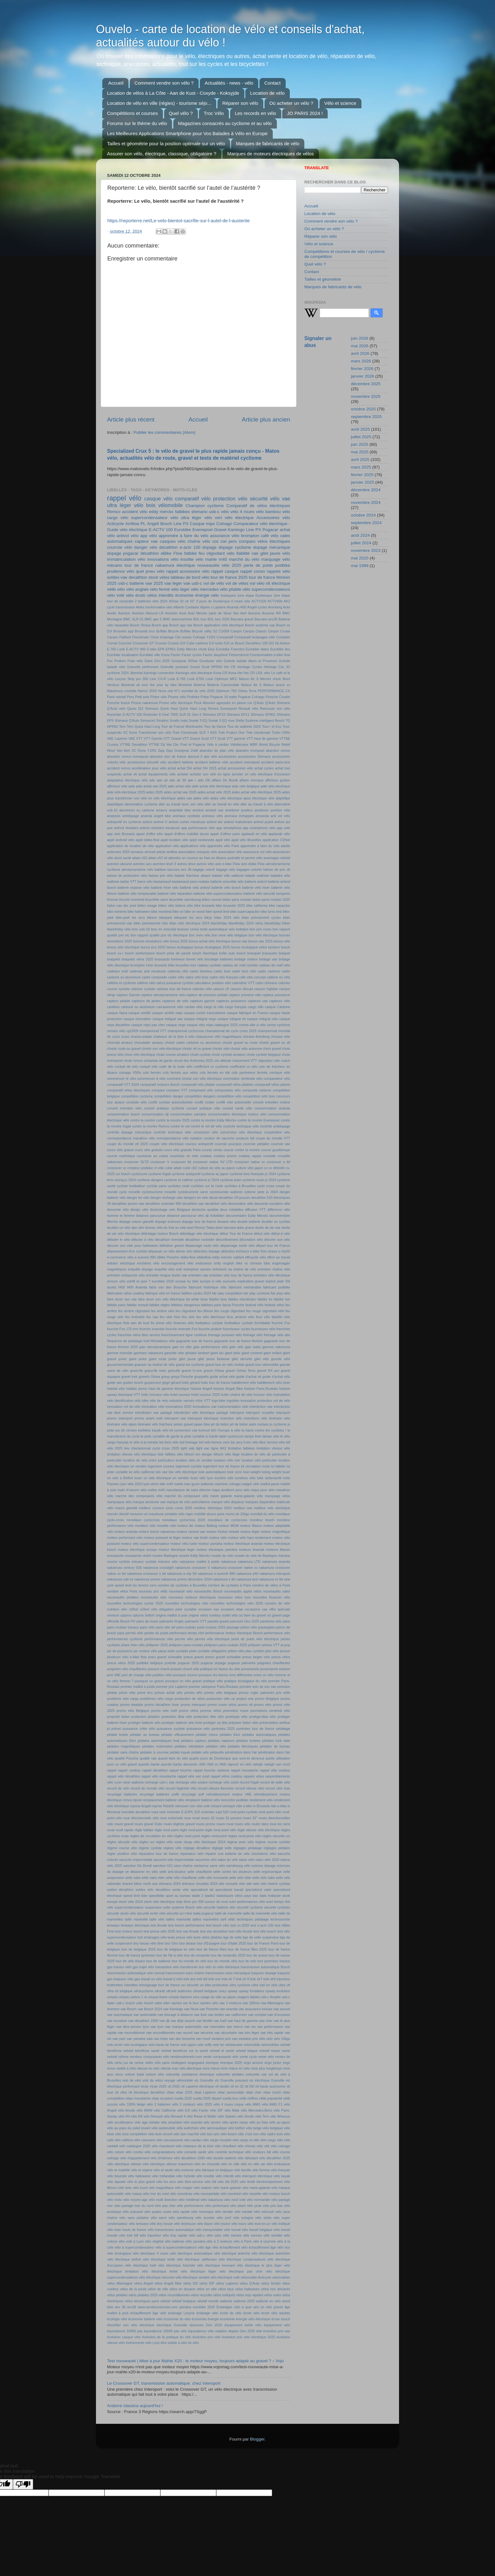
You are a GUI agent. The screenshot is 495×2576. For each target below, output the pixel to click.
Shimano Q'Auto (127, 720)
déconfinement (227, 1239)
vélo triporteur (150, 2235)
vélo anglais (137, 589)
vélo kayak (282, 2176)
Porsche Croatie (277, 697)
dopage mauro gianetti (136, 1221)
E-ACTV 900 (136, 649)
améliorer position (239, 810)
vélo (121, 589)
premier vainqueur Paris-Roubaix (213, 1686)
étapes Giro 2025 (241, 2331)
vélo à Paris (242, 2241)
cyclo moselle (129, 1192)
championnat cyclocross (186, 1031)
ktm (213, 1430)
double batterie (248, 1221)
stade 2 (197, 1896)
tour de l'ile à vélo (169, 1955)
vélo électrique (239, 517)
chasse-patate (141, 1036)
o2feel (133, 1609)
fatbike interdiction (242, 1299)
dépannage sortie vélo (237, 1245)
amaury (161, 810)
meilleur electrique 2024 (213, 1508)
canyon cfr (221, 989)
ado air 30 (178, 780)
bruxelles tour (186, 965)
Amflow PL (135, 523)
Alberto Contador (187, 607)
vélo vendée (272, 2235)
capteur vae (146, 541)
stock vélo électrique (159, 1902)
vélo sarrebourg (181, 2218)
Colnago (224, 523)
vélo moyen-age (135, 2200)
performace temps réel (187, 1633)
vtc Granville (203, 2080)
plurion (285, 1651)
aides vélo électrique (226, 798)
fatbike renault (137, 1305)
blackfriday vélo (119, 929)
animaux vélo (212, 816)
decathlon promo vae (128, 1203)
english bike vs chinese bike (246, 1263)
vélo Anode (126, 2110)
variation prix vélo (251, 2039)
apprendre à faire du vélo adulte (265, 846)
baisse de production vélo (127, 875)
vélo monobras (181, 2194)
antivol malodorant (238, 822)
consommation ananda (272, 1108)
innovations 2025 (178, 1406)
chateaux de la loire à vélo (173, 1036)
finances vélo (184, 1323)
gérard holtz (180, 1382)
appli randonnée (201, 840)
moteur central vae (190, 1531)
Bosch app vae (180, 625)
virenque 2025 (231, 2063)
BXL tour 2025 (219, 619)
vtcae (144, 2086)
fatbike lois (282, 1299)
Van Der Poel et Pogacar (185, 744)
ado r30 (204, 780)
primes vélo (193, 1692)
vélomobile (170, 505)
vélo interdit (224, 2176)
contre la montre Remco (151, 1126)
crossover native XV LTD (213, 1162)
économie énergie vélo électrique (245, 2319)
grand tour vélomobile (261, 1364)
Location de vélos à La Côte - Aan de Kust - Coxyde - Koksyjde (173, 93)
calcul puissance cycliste (175, 983)
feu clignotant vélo (216, 553)
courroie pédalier (256, 1144)
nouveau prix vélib (153, 1591)
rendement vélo (261, 1800)
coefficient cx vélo (244, 1066)
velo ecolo (114, 2045)
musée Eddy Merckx (194, 1555)
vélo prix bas (273, 2206)
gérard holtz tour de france (210, 1382)
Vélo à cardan (218, 744)
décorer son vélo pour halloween (132, 1245)
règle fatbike (143, 1830)
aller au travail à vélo (257, 804)
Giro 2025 (162, 661)
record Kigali (249, 1782)
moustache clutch (138, 1555)
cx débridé (276, 1168)
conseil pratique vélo (203, 1108)
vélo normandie (258, 2200)
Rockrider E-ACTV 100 (124, 714)
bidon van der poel (121, 905)
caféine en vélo (278, 977)
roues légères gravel (179, 1824)
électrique (147, 2325)
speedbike (156, 1896)
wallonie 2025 (244, 2301)
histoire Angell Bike (228, 1388)
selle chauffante (199, 1872)
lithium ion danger (198, 1454)
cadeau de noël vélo (274, 965)
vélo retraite (224, 2212)
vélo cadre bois (271, 2134)
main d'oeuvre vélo (131, 1490)
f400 (121, 1287)
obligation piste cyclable (177, 1609)
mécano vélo (168, 1561)
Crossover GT (143, 643)
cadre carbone (269, 971)
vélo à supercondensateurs (176, 2247)
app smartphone (228, 828)
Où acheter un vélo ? (291, 103)
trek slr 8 (242, 1979)
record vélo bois (277, 1788)
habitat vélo (116, 1388)
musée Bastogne (165, 1555)
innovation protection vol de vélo (265, 1400)
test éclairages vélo (152, 1937)
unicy (222, 1991)
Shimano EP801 (263, 714)
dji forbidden (214, 1215)
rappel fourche (180, 1770)
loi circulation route (255, 1466)
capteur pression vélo (245, 995)
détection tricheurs (235, 1251)
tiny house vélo (144, 1943)
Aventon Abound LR (148, 613)
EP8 (161, 649)
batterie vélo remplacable (137, 893)
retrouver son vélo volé (192, 1806)
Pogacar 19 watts (223, 697)
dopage (209, 547)
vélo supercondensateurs (266, 589)
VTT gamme (236, 738)
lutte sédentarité (269, 1478)
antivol (147, 822)
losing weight (271, 1472)
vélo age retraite (146, 2122)
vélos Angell (143, 2283)
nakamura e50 (247, 1573)
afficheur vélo (117, 786)
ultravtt (160, 1991)
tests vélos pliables (208, 1937)
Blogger (257, 2439)
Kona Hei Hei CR (241, 673)
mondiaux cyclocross (143, 1520)
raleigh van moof (277, 1764)
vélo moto (114, 2200)
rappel (111, 1770)
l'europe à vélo (229, 1430)
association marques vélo (197, 852)
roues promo (205, 1824)
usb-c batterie (131, 583)
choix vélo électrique (139, 1054)
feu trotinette (135, 1317)
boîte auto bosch (232, 953)
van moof (203, 2039)
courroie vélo (119, 547)
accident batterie (181, 762)
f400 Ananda (137, 1287)
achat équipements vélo (157, 774)
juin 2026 (359, 338)
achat (172, 768)
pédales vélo (216, 1746)
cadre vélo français (223, 977)
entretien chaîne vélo (274, 1269)
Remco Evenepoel (222, 708)
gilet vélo (261, 1359)
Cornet (112, 643)
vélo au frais (258, 2122)
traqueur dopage (263, 1973)
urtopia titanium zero (184, 1997)
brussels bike (164, 965)
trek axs (189, 1979)
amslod (198, 810)
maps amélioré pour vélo (230, 1490)
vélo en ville (230, 2164)
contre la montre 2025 (173, 1120)
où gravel (274, 1615)
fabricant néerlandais (245, 1287)
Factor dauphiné (215, 655)
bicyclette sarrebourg (185, 899)
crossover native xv (249, 1162)
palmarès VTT (195, 1621)
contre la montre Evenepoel (258, 1120)
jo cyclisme (278, 1424)
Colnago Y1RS (204, 637)
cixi (215, 541)
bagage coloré (204, 869)
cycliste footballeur (131, 1186)
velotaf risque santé (274, 2051)
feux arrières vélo (240, 1317)
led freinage (189, 1442)
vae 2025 (154, 583)
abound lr (195, 756)
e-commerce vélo (120, 1257)
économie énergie (205, 2319)
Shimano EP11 (238, 714)
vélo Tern (262, 2116)
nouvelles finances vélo (271, 1597)
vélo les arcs (166, 2182)
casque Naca (117, 1013)
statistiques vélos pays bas (237, 1896)
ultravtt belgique (205, 1991)
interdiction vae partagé (153, 1412)
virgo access (253, 2063)
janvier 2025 (362, 482)
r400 (202, 1764)
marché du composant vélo (186, 1496)
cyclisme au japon (215, 1174)
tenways (113, 1925)
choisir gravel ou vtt (274, 1042)
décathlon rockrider (200, 1239)
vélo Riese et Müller (202, 2116)
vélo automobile (164, 2128)
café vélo (269, 535)
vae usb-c (192, 583)
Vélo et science (340, 103)
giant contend (252, 1353)
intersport (237, 1412)
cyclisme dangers (150, 1180)
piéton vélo (236, 1651)
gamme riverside (120, 1353)
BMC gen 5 (153, 619)
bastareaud (162, 881)
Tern (122, 726)
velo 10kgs (282, 2039)
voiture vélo (155, 2074)
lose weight (251, 1472)
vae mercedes (214, 2027)
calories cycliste (143, 989)
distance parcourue (150, 1215)
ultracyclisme (143, 1991)
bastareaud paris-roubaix (191, 881)
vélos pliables (117, 2295)
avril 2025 (360, 459)
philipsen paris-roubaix (186, 1645)
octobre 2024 (363, 515)
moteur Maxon (251, 1525)
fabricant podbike (276, 1287)
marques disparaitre (260, 1502)
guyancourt (152, 1382)
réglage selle (222, 1848)
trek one (214, 1979)
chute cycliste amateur (228, 1054)
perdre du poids (156, 1633)
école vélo (251, 2313)
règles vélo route (169, 1842)
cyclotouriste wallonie (226, 1192)
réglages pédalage (247, 1848)
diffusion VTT (255, 1209)
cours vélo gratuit (120, 1150)
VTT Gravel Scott (195, 738)
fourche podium (210, 1329)
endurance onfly (208, 1263)
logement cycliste (189, 1466)
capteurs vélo (279, 1001)
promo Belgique (267, 1698)
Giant (148, 661)
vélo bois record (160, 2134)
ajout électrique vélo (258, 798)
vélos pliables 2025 (143, 2295)
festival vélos (274, 1305)
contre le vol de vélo (206, 1126)
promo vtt (245, 1704)
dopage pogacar (123, 553)
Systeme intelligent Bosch (264, 720)
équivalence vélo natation (207, 2331)
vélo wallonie (174, 2241)
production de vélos (190, 1698)
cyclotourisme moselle (159, 1192)
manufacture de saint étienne (188, 1490)
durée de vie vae (268, 1227)
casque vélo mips (200, 1025)
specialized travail (229, 1890)
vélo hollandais (163, 2176)
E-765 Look (116, 649)
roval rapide (125, 1830)
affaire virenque (251, 780)
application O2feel (276, 840)
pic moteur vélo (145, 1651)
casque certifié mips (167, 1013)
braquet (284, 953)
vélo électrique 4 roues (150, 2253)
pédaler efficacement (177, 1734)
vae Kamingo (173, 2009)
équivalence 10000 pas (125, 2331)
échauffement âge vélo (148, 2313)
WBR (254, 744)
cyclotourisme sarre (193, 1192)
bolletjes (242, 929)
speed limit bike (135, 1896)
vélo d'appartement (134, 2158)
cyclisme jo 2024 (206, 1180)
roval (110, 1830)
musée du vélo (222, 1555)
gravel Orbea (214, 1370)
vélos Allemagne (120, 2283)
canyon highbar (266, 989)
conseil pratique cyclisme (164, 1108)
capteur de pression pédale (207, 995)
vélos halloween (247, 2289)
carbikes (113, 1007)
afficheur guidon (277, 780)
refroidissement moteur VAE (229, 1794)
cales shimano (266, 983)
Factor (176, 655)
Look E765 (195, 679)
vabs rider (162, 2003)
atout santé (122, 858)
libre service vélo (272, 1442)
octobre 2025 (363, 409)
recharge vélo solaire (192, 1782)
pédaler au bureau (144, 1734)
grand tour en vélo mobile (225, 1364)
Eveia (165, 655)
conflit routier (204, 1102)
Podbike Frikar (198, 697)
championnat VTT (152, 1031)
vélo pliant (238, 2206)
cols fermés (152, 1072)
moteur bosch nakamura (157, 1531)
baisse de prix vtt (276, 869)
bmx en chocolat (163, 929)
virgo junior (272, 2063)
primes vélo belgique (220, 1692)
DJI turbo (216, 643)
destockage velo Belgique (170, 1209)
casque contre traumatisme (204, 1013)
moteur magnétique (275, 1531)
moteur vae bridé (195, 1537)
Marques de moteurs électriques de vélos (270, 153)
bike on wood (195, 911)
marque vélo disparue (227, 1502)
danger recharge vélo (166, 1197)
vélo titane (205, 2224)
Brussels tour (145, 631)
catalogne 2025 (226, 1025)
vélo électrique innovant (216, 2265)
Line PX (253, 529)
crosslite (269, 1156)
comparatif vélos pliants (272, 1084)
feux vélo (263, 1317)
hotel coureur (180, 1394)
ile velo (162, 1400)
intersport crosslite (260, 1412)
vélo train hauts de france (126, 2230)
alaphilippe (115, 804)
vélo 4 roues (242, 511)
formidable (262, 1323)
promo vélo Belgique (132, 1710)
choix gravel (272, 1048)
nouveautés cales (276, 1591)
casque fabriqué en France (247, 1013)
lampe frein (253, 1436)
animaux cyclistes (186, 816)
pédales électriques (243, 1746)
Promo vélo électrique (176, 703)
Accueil (115, 83)
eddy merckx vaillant (228, 1257)
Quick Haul (168, 708)
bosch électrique (205, 953)
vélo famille (242, 2170)
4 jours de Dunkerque (213, 601)
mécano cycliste (144, 1561)
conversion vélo (205, 1132)
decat (213, 1197)
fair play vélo (280, 1293)
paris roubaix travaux (123, 1627)
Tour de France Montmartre (182, 726)
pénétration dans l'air (241, 1752)
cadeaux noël (117, 971)
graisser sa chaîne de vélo (154, 1364)
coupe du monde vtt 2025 (127, 1144)
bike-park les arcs (130, 917)
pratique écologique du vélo (245, 1681)
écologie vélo (117, 2319)
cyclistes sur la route (207, 1186)
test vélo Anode (240, 1931)
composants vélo (228, 1090)
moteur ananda (125, 1531)
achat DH (184, 768)
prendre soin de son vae (258, 1686)
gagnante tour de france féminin (238, 1341)
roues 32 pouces (229, 1818)
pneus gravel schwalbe (223, 1657)
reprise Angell (140, 1806)
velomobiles (270, 2045)
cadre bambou (201, 971)
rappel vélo (124, 498)
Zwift (194, 750)
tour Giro (171, 1943)
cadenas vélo (178, 971)
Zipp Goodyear (177, 750)
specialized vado (258, 1890)
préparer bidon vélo (243, 1722)
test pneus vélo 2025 (159, 1931)
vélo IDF (216, 2110)
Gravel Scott (199, 667)
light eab (187, 1448)
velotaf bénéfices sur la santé (184, 2051)
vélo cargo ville (271, 2140)
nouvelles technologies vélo (186, 1603)
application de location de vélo (130, 846)
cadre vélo (176, 977)
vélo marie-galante (256, 2188)
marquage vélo (275, 559)
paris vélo (147, 1627)
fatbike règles (159, 1305)
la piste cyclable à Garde (199, 1436)
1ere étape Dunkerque (254, 595)
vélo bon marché (186, 2134)
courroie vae (280, 1144)
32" (192, 601)
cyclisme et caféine (178, 1180)
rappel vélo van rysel (193, 1776)
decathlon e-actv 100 (179, 547)
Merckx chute (270, 679)
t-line (188, 1913)
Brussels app (123, 631)
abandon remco (278, 750)
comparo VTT (177, 1090)
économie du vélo (177, 2319)
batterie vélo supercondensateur (218, 893)
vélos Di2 (190, 2283)
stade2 (210, 1896)
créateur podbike (140, 1168)
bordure (274, 947)
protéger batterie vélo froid (182, 1722)
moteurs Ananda (252, 1549)
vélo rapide (181, 2212)
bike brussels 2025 (230, 905)
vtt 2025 (174, 2086)
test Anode (159, 1925)
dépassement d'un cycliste (127, 1251)
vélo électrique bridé (159, 2259)
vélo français (280, 2170)
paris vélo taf (165, 1627)
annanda (262, 816)
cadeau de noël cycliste (240, 965)
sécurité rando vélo (121, 1913)
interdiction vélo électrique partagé (201, 1412)
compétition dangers (199, 1096)
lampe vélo (271, 1436)
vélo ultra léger (185, 517)
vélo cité (263, 2146)
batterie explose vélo (133, 887)
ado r (192, 780)
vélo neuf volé (235, 2200)
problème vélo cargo (123, 1698)
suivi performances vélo (247, 1902)
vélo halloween (139, 2176)
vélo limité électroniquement (261, 2182)
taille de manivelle (228, 1913)
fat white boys (197, 1299)
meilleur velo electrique (272, 1508)
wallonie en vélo (268, 2301)
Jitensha (136, 673)
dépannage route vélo (202, 1245)
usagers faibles (248, 1997)
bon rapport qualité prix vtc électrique (159, 935)
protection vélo (230, 498)
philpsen (254, 1645)
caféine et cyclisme (121, 983)
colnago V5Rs (130, 1072)
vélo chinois (246, 2146)
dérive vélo (184, 1251)
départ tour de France (273, 1245)
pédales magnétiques (123, 1746)
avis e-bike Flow (227, 864)
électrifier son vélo (122, 2325)
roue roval (192, 1818)
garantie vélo (174, 1353)
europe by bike (187, 1281)
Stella (240, 720)
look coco (234, 1472)
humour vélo (262, 1394)
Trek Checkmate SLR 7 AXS (195, 732)
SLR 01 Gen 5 (190, 714)
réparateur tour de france (158, 1854)
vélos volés (272, 2295)
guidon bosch (133, 1382)
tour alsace (187, 1943)
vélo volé (115, 595)
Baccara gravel (242, 619)
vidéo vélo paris (157, 2063)
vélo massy (133, 2194)
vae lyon (157, 2027)
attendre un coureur (183, 858)
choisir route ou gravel (124, 1048)
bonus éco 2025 (153, 947)
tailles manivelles (206, 1919)
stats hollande (270, 1896)
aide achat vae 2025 (151, 786)
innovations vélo (162, 559)
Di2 (271, 643)
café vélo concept (252, 977)
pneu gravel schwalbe (165, 1657)
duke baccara (225, 1227)
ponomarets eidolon (275, 1669)
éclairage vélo (207, 2313)
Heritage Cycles (249, 667)
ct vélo (159, 1168)
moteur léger (249, 1531)
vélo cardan (192, 2140)
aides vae (184, 798)
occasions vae (256, 1609)
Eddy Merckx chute (192, 649)
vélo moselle (251, 2194)
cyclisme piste (230, 1180)
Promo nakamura (144, 703)
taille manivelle (136, 1919)
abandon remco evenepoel (127, 756)
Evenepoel (202, 529)
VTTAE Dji (157, 744)
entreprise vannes (197, 1269)
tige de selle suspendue (261, 1937)
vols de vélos (152, 2080)
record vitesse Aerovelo (216, 1788)
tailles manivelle (178, 1919)
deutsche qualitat (205, 1209)
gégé (166, 1382)
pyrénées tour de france (255, 1728)
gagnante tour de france (194, 1341)
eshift (131, 1281)
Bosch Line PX (174, 523)
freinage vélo (253, 1335)
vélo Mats (232, 2110)
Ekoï (211, 649)
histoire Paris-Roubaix (261, 1388)
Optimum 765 (226, 691)
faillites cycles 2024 (196, 1293)
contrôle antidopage (275, 1126)
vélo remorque (202, 2212)
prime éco (145, 1692)
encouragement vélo (178, 1263)
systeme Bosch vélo (186, 1907)
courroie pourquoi (228, 1144)
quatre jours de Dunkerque (210, 1758)
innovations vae (205, 1406)
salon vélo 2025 (267, 1860)
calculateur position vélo (212, 983)
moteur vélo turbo (183, 1543)
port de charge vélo (136, 1675)
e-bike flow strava (263, 1251)
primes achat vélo (168, 1692)
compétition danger (168, 1096)
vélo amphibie (171, 2122)
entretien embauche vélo (126, 1275)
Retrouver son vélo (275, 708)
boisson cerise (188, 929)
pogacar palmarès (241, 1663)
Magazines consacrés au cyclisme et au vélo (225, 123)
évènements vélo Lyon (143, 2343)
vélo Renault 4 (174, 2116)
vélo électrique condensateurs (242, 2259)
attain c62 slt (157, 858)
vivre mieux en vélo (235, 2068)
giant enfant (273, 1353)
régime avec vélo (240, 1842)
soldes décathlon (120, 1890)
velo (269, 2039)
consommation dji (155, 1114)
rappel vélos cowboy (226, 1776)
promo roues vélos (221, 1704)
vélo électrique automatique (191, 2253)
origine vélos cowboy (205, 1615)
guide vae (114, 1382)
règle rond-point (192, 1830)
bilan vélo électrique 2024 (189, 923)
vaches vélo (209, 2003)
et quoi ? (143, 1281)
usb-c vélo (219, 511)
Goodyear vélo (210, 661)
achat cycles (264, 768)
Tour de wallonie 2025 (244, 726)
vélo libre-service (190, 2182)
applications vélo (193, 846)
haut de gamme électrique (169, 1388)
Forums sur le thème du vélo (137, 123)
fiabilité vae (247, 553)
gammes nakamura (148, 1353)
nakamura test (247, 1579)
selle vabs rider (152, 1878)
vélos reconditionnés (174, 2295)
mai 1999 (360, 565)
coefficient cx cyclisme (211, 1066)
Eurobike (182, 529)
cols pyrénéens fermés (250, 1072)
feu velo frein (170, 1317)
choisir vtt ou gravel (197, 1048)
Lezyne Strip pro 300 (131, 679)
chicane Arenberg (256, 1036)
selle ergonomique (267, 1872)
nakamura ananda (276, 1561)
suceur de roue (216, 1902)
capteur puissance (276, 995)
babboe (160, 869)
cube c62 (190, 1168)
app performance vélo (198, 828)
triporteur (283, 1979)
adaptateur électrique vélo (127, 780)
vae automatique (119, 2015)
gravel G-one (192, 1370)
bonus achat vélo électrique (209, 941)
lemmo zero (221, 1442)
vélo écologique (119, 2253)
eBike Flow (171, 553)
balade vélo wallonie (228, 875)
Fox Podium (116, 661)
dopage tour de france (199, 1221)
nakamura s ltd (224, 1579)
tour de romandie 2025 (228, 1955)
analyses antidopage (123, 816)
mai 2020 (360, 558)
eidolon (112, 1263)
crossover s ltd (278, 1162)
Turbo (276, 732)
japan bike (202, 1424)
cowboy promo (225, 1156)
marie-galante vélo (248, 1496)
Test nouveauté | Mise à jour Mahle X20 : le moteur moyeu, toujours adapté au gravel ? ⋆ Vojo (195, 2360)
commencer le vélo (121, 1078)
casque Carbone (277, 1007)
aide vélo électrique (275, 786)
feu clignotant (186, 1311)
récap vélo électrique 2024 (204, 1842)
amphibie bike (180, 810)
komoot (204, 1430)
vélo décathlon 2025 (274, 2158)
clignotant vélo (269, 1060)
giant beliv (232, 1353)
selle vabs (132, 1878)
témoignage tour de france (159, 1985)
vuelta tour (230, 2098)
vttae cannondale (231, 2092)
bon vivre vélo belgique (230, 935)
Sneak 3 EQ (198, 720)
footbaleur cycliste (209, 1323)
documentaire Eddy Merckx (247, 1215)
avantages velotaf (276, 858)
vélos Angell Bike (168, 2283)
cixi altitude (222, 1060)
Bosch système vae (260, 625)
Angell (153, 523)
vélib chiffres (248, 2098)
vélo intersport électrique (253, 2176)
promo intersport (193, 1704)
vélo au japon (279, 2122)
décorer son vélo (277, 1239)
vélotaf (165, 2301)
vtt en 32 (236, 2086)
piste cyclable (178, 1651)
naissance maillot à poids (199, 1561)
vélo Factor (200, 2110)
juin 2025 (359, 444)
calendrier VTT (243, 983)
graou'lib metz (155, 1370)
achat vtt (130, 774)
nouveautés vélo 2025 (219, 565)
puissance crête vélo (138, 1728)
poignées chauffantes (273, 1663)
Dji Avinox (282, 643)
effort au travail (278, 1257)
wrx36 (131, 2307)
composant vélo (201, 1090)
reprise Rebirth (163, 1806)
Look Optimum (217, 679)
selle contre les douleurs (232, 1872)
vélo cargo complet (217, 2140)
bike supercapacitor (245, 911)
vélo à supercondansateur (134, 2247)
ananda (146, 816)
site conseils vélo (232, 1884)
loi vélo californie (141, 1472)
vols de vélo (131, 2080)
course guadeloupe (275, 1150)
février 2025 (362, 474)
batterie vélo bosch (226, 887)
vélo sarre (159, 2218)
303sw (173, 601)
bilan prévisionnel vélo (151, 923)
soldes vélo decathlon (152, 1890)
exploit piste (274, 1281)
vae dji (164, 2021)
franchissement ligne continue (184, 1335)
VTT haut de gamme (262, 738)
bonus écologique (179, 947)
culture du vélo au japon (216, 1168)
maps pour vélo (262, 1490)
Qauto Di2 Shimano (142, 708)
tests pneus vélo (180, 1937)
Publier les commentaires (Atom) (164, 432)
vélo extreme (184, 2170)
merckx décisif (118, 1514)
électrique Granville (172, 2325)
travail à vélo (172, 1979)
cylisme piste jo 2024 (261, 1192)
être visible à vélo (174, 2343)
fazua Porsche (234, 1305)
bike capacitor (279, 905)
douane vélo (226, 1221)
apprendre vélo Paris (223, 846)
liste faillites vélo (170, 1454)
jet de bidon (220, 1424)
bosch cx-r (115, 953)
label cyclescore (231, 1436)
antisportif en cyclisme (124, 822)
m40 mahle (174, 1484)
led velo (205, 1442)
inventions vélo (255, 1418)
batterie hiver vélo (165, 887)
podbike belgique (150, 1663)
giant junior (138, 1359)
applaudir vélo (279, 834)
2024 (163, 601)
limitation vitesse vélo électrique (131, 1454)
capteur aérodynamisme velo (163, 995)
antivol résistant (126, 828)
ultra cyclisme (240, 1985)
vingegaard (195, 2063)
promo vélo (262, 1704)
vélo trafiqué (280, 2224)
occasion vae (208, 1609)
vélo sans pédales (134, 2218)
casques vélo (172, 541)
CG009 (223, 631)
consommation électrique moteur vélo (237, 1114)
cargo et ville (214, 1007)
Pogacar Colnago (251, 697)
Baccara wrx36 (266, 619)
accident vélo (134, 511)
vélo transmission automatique (170, 2230)
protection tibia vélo (176, 1716)
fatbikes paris (211, 1305)
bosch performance (140, 953)
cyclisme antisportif (186, 1174)
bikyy (208, 917)
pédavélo (217, 1752)
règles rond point (187, 1836)
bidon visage (147, 905)
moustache (115, 1555)
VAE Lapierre (117, 738)
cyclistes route (179, 1186)
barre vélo (144, 881)
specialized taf (202, 1890)
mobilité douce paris (209, 1514)
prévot (116, 1728)
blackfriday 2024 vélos (246, 923)
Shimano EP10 (214, 714)
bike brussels (204, 905)
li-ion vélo (251, 1442)
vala (149, 2039)
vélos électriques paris (142, 2301)
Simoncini (147, 720)
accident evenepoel (245, 762)
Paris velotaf (116, 697)
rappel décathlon (155, 1770)
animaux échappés (239, 816)
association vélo (230, 852)
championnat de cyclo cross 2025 (230, 1031)
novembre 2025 (366, 396)
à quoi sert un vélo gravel (262, 2307)
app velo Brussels (121, 834)
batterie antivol (256, 881)
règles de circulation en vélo (151, 1836)
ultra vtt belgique (120, 1991)
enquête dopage (140, 1269)
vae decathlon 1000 (143, 2021)
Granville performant (142, 667)
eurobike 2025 (163, 1281)
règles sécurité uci (276, 1836)
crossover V (160, 1162)
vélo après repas (235, 2122)
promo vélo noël (164, 1710)
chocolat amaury (120, 1042)
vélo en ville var (253, 2164)
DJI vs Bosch (234, 643)
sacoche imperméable (136, 1860)
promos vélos (210, 1710)
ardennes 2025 (118, 852)
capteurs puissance (231, 1001)
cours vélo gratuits (148, 1150)
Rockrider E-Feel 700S (160, 714)
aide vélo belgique (246, 786)
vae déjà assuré (182, 2021)
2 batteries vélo (146, 601)
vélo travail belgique (257, 2230)
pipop (162, 1651)
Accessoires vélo (273, 517)
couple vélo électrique (166, 1144)
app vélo (148, 535)
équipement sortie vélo (242, 2325)
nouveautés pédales (123, 1597)
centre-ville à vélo (252, 1025)
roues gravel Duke (148, 1824)
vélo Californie (165, 2110)
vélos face (226, 2289)
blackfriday (219, 923)
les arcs (237, 1442)
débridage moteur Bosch (160, 1233)
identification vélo (128, 1400)
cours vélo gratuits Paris (182, 1150)
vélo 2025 (204, 2104)
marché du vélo (244, 559)
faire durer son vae (122, 1299)
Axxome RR (271, 613)
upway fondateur (251, 1991)
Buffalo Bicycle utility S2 (199, 631)
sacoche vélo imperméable (173, 1860)
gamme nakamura (276, 1347)
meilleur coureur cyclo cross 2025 (166, 1508)
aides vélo (201, 798)
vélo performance (190, 2206)
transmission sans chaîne (185, 1973)
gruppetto (201, 1376)
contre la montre (142, 1120)
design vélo (139, 1209)
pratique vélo (213, 1681)
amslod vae (214, 810)
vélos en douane (182, 2289)
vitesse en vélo (148, 2068)
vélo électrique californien (197, 2259)
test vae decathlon (214, 1931)
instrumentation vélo (233, 1406)
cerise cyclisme (278, 1025)
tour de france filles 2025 (247, 1949)
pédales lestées (248, 1740)
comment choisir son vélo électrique (194, 1078)
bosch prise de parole (173, 953)
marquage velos (277, 1496)
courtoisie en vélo (184, 1156)
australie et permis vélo (245, 858)
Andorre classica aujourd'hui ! (135, 2405)
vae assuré (281, 2009)
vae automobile (145, 2015)
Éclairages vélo (228, 2307)
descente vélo (118, 1209)
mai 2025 (360, 452)
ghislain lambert (197, 1353)
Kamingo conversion (159, 673)
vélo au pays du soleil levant (128, 2128)
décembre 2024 (366, 489)
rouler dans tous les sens (271, 1824)
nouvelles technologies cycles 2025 (135, 1603)
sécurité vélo (264, 498)
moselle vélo (166, 1525)
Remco (114, 511)
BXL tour (199, 619)
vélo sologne (243, 2218)
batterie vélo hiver (256, 887)
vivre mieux (211, 2068)
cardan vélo (194, 1007)
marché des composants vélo (139, 1496)
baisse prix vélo (161, 875)
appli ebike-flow (147, 840)
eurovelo (229, 1281)
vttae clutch (272, 2092)
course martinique (121, 1156)
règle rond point (166, 1830)
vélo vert (213, 517)
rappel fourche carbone (211, 1770)
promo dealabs (131, 1704)
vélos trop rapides (249, 2295)
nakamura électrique (175, 565)
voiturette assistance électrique (190, 2074)
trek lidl (201, 1979)
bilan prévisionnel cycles (261, 917)
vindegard (178, 2063)
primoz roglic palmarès (256, 1692)
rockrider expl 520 (215, 1812)
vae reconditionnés (160, 2033)
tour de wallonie (158, 1961)
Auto (286, 607)
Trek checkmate (258, 732)
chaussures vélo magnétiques (219, 1036)
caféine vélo (146, 983)
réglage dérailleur (196, 1848)
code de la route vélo (176, 1066)
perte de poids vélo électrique (255, 1639)
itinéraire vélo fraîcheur (155, 1424)
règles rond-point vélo (244, 1836)
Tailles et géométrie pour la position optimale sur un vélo (166, 143)
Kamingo (236, 529)
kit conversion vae (183, 1430)
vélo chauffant (225, 2146)
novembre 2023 (366, 550)
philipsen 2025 (157, 1645)
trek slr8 (269, 1979)
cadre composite (154, 977)
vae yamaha (136, 2039)
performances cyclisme (125, 1639)
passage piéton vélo (241, 1627)
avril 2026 (360, 353)
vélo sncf (224, 2218)
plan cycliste (254, 1651)
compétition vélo (229, 1096)
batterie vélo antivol (195, 887)
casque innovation (137, 1019)
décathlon (149, 553)
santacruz (201, 1866)
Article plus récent (130, 419)
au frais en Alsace (212, 858)
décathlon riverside (169, 1239)
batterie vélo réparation (174, 893)
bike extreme (117, 911)
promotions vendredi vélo (270, 1710)
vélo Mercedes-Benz (256, 2110)
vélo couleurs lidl (258, 2152)
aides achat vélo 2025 (214, 792)
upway (232, 1991)
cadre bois (222, 971)
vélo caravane (144, 2140)
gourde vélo (280, 1359)
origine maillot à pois (172, 1615)
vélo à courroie (264, 2241)
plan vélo (272, 1651)
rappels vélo (278, 571)
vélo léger (180, 589)
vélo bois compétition (131, 2134)
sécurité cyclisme (250, 1907)
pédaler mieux (206, 1734)
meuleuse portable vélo (166, 1514)
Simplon (162, 720)
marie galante (221, 1496)
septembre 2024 (366, 522)
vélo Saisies (227, 2116)
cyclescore (139, 1174)
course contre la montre (242, 1150)
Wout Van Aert (118, 750)
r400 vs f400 (216, 1764)
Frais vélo (135, 661)
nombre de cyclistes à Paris (229, 1585)
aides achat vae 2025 (180, 792)
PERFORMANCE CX (274, 691)
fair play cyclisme (257, 1293)
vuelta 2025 (183, 2098)
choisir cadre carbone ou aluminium (193, 1042)
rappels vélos (253, 1776)
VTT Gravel (172, 738)
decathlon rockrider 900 (163, 1203)
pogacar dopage (213, 1663)
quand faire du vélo (173, 1758)
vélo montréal (230, 2194)
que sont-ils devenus (248, 1758)
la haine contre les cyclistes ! (264, 1430)
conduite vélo (136, 1102)
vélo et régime (141, 2170)
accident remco (118, 768)
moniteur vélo (145, 1525)
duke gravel (245, 1227)
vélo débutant (247, 2158)
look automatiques (212, 1472)
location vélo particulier (259, 1460)
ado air (162, 780)
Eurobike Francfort (230, 649)
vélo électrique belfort (124, 2259)
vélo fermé (160, 589)
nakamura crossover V (192, 1567)
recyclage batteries (122, 1794)
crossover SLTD (136, 1162)
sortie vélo (180, 1890)
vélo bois (144, 505)
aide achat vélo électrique (211, 786)
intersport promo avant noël (140, 1418)
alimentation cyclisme (141, 804)
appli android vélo (120, 840)
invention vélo (231, 1418)
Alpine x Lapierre (213, 607)
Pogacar (270, 529)
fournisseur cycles (236, 1329)
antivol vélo (127, 535)
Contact (272, 83)
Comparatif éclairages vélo (254, 637)
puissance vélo (198, 1728)
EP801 (170, 649)
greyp (165, 1376)
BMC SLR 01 (133, 619)
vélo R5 (137, 2116)
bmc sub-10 (141, 929)
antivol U (160, 822)
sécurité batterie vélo (220, 1907)
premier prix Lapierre (172, 1686)
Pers (130, 697)
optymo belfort (143, 1615)
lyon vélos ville (154, 1484)
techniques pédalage (252, 1919)
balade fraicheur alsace (192, 875)
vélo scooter (204, 2218)
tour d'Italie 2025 (233, 1943)
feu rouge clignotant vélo (265, 1311)
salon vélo (246, 1860)
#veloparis (228, 595)
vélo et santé (163, 2170)
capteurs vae (258, 1001)
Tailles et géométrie (322, 279)
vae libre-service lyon (132, 2027)
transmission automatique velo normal (136, 1973)
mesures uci (139, 1514)
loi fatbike (278, 1466)
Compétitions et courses (132, 113)
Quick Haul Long (192, 708)
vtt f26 (249, 2086)
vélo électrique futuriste (176, 2265)
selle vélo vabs (263, 1878)
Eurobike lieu (280, 649)
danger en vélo (138, 1197)
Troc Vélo (214, 113)
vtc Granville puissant (231, 2080)
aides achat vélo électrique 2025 (256, 792)
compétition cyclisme (137, 1096)
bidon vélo (166, 905)
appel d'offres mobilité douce (186, 834)
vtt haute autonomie (270, 2086)
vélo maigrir (184, 2188)
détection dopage (207, 1251)
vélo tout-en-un (259, 2224)
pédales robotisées (189, 1746)
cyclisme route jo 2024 (259, 1180)
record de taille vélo (275, 1782)
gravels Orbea (149, 1376)
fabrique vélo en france (163, 1293)
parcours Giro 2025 (244, 1621)
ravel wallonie (133, 1782)
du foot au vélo (175, 1227)
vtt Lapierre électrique (197, 2086)
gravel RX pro (268, 1370)
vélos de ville (158, 2289)
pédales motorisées (157, 1746)
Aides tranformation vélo (154, 607)
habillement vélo (243, 1382)
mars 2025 (361, 467)
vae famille (204, 2021)
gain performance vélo (210, 1347)
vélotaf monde (208, 2301)
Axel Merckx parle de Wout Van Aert (217, 613)
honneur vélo (159, 1394)
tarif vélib (228, 1919)
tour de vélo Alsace (130, 1961)
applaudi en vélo (254, 834)
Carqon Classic (254, 631)
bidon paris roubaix (237, 899)
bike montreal (161, 911)
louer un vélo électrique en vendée (161, 1478)
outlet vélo (230, 1615)
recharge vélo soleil (223, 1782)
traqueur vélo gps (127, 1979)
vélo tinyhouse (185, 2224)
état (259, 2331)
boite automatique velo (217, 929)
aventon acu (142, 864)
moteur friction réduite (222, 1531)
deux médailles (231, 1209)
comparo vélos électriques (264, 541)
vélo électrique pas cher (241, 2271)
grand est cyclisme (190, 1364)
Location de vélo (267, 93)
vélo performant (217, 2206)
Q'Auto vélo (116, 708)
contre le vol (179, 1126)
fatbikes (182, 511)
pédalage (283, 1728)
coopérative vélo (277, 1132)
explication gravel (250, 1281)
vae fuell (219, 2021)
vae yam (118, 2039)
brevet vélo (194, 959)
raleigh (258, 1764)
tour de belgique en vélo (176, 1949)
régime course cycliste (272, 1842)
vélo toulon (222, 2224)
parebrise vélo (271, 1621)
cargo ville (256, 1007)
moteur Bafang (205, 1525)
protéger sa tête (215, 1722)
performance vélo (277, 1633)
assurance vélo (224, 535)
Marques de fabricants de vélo (267, 143)
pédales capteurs (221, 1740)
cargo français (236, 1007)
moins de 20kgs (237, 1514)
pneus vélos (280, 1657)
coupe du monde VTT (273, 1138)
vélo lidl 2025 (228, 2182)
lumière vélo (224, 1478)
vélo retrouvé (264, 2212)
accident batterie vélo (211, 762)
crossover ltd (181, 1162)
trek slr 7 (228, 1979)
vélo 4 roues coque (228, 2104)
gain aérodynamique (155, 1347)
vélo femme (261, 2170)
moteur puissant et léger (162, 1537)
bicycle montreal (131, 899)
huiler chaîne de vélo (236, 1394)
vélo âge (204, 2247)
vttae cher (253, 2092)
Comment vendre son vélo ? (164, 83)
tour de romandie (197, 1955)
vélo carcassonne (169, 2140)
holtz (144, 1394)
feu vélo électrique (210, 1317)
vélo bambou (268, 511)
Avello (111, 613)
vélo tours (238, 2224)
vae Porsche (209, 2009)
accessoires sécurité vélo (146, 762)
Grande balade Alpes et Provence (250, 661)
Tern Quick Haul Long (143, 726)
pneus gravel (193, 1657)
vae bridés (216, 2015)
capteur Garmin (128, 995)
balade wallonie (257, 875)
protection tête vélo (209, 1716)
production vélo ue (220, 1698)
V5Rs (286, 732)
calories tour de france (174, 989)
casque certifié (139, 1013)
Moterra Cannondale (223, 685)
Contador (283, 637)
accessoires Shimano (254, 756)
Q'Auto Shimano (277, 703)
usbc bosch (144, 2003)
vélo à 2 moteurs (219, 2241)
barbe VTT (128, 881)
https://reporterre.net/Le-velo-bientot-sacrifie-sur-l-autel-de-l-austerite (178, 220)
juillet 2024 (361, 543)
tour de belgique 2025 (138, 1949)
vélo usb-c (197, 2235)
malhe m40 (156, 1490)
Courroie (124, 643)
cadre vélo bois (196, 977)
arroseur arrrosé (143, 852)
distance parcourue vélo (185, 1215)
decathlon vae (193, 1203)
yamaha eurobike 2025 (197, 2307)
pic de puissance (120, 1651)
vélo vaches (232, 2235)
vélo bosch (228, 2134)
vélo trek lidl (128, 2235)
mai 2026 (360, 346)
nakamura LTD (249, 1561)
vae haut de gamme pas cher (250, 2021)
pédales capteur (193, 1740)
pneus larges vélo (256, 1657)
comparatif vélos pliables (234, 1084)
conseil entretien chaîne (271, 1102)
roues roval (224, 1824)
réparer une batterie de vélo (227, 1854)
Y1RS (151, 750)
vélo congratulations (160, 2152)
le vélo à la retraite (144, 1442)
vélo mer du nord (156, 2194)
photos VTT (270, 1645)
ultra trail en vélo (264, 1985)
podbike (282, 565)
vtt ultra (121, 2092)
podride (170, 1663)
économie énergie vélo (197, 595)
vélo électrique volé (225, 2277)
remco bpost (132, 1800)
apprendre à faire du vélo (183, 535)
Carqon (236, 631)
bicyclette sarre (156, 899)
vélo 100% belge (132, 2104)
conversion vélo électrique (241, 1132)
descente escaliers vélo (272, 1203)
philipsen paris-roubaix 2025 (225, 1645)
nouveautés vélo (153, 1597)
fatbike (190, 553)
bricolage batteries (219, 959)
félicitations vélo (163, 1341)
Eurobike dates (257, 649)
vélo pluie (254, 2206)
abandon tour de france (168, 756)
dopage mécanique (271, 547)
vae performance (270, 2027)
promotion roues (235, 1710)
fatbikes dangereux (185, 1305)
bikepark (165, 917)
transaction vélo (167, 1967)
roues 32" (250, 1818)
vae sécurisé (203, 2033)
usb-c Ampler (271, 1997)
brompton (250, 535)
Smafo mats (179, 720)
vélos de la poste (133, 2289)
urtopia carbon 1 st (132, 1997)
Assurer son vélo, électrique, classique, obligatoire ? (161, 153)
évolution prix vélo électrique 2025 (248, 2337)
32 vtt (184, 601)
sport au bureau (178, 1896)
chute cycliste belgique (264, 1054)
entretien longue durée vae (166, 1275)
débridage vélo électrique (199, 1233)
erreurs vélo (116, 1281)
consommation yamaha (188, 1114)
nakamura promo (147, 1579)
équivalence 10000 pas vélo (165, 2331)
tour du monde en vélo (189, 1961)
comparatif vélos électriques (128, 1090)
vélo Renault (153, 2116)
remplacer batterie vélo (202, 1800)
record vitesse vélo (249, 1788)
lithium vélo (222, 1454)
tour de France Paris (262, 1943)
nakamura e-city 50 (182, 1573)
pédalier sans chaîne (123, 1752)
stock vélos (159, 577)
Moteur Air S (251, 685)
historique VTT (129, 1394)
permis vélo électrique (212, 1639)
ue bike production (214, 1985)
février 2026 (362, 368)
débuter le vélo (118, 1239)
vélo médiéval (189, 2200)
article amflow (166, 852)
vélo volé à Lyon (131, 2241)
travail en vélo (151, 1979)
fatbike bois (218, 1299)
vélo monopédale (206, 2194)
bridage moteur (246, 959)
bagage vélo (225, 869)
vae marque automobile (183, 2027)
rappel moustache (245, 1770)
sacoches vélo (206, 1860)
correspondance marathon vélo (131, 1138)
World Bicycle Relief (274, 744)
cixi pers (228, 541)
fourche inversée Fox (181, 1329)
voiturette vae (256, 2074)
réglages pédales (277, 1848)
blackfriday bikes (277, 923)
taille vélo (157, 1919)
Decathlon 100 (257, 643)
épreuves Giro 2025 (205, 2325)
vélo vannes (252, 2235)
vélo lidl (210, 2182)
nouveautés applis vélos (243, 1591)
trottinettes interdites (122, 1985)
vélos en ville (206, 2289)
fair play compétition (227, 1293)
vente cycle (248, 2057)
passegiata (266, 1627)
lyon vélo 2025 (131, 1484)
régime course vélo (122, 1848)
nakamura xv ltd (271, 1579)
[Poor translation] (23, 2484)
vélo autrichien (187, 2128)
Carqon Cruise (279, 631)
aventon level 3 (164, 864)
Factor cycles (192, 655)
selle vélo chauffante (181, 1878)
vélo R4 (124, 2116)
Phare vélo (158, 697)
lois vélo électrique (183, 1472)
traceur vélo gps (126, 1967)
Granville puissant (174, 667)
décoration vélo (251, 1239)
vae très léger (248, 2033)
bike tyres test (271, 911)
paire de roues (147, 1621)
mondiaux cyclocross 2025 (184, 1520)
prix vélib (283, 1692)
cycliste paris (156, 1186)
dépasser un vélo (161, 1251)
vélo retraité (243, 2212)
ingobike (233, 1400)
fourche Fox (281, 1323)
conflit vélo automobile (233, 1102)
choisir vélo (221, 1048)
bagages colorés (249, 869)
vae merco (234, 2027)
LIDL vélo (263, 673)
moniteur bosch (262, 1520)
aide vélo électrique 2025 (126, 792)
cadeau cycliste (209, 965)
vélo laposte (116, 2182)
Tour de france (215, 726)
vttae (170, 2092)
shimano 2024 (170, 1884)
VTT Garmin (153, 738)
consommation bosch (123, 1114)
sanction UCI (163, 1866)
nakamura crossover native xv (234, 1567)
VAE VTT (135, 738)
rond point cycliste (243, 1812)
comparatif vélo (193, 498)
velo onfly (204, 2045)
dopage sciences (168, 1221)
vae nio (250, 2027)
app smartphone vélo (259, 828)
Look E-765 (177, 679)
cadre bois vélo (244, 971)
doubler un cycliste (275, 1221)
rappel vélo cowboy (275, 1770)
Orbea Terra (247, 691)
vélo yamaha (195, 2241)
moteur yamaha (210, 1543)
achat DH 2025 (205, 768)
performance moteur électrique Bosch (234, 1633)
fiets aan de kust (136, 1323)
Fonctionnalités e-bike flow (270, 655)
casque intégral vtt (231, 1019)
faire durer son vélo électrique (161, 1299)
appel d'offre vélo (149, 834)
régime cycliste (150, 1848)
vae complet (257, 2015)
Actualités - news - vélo (229, 83)
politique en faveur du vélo (220, 1669)
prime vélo (127, 1692)
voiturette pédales (230, 2074)
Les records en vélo (255, 113)
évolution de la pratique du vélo (166, 2337)
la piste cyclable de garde (159, 1436)
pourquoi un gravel (149, 1681)
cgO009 (132, 1031)
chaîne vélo (199, 541)
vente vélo (266, 2057)
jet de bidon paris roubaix (249, 1424)
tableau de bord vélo (190, 577)
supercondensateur (129, 1907)
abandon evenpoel (250, 750)
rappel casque (224, 571)
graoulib (174, 1370)
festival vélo (255, 1305)
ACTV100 (259, 601)
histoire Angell (201, 1388)
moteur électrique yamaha (216, 1549)
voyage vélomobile (178, 2080)
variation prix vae (224, 2039)
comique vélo (279, 1072)
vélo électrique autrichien (270, 2253)
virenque (212, 2063)
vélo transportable (209, 2230)
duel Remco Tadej (200, 1227)
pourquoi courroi (185, 1675)
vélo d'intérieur (161, 2158)
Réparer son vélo (240, 103)
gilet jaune (187, 1359)
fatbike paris (116, 1305)
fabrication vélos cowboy (125, 1293)
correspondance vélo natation (179, 1138)
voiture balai (134, 2074)
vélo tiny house (161, 2224)
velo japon (188, 2045)
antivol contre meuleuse (187, 822)
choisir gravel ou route (240, 1042)
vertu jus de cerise (129, 2063)
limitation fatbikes (241, 1448)
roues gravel (123, 1824)
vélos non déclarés (275, 2289)
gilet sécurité (242, 1359)
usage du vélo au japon (218, 1997)
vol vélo (257, 583)
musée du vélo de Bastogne (256, 1555)
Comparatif (225, 637)
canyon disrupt (241, 989)
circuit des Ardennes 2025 (193, 1060)
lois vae (161, 1472)
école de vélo (231, 2313)
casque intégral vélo (262, 1019)
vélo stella (263, 2218)
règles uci (146, 1842)
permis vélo (184, 1639)
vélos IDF (207, 2283)
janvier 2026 (362, 376)
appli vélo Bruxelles (246, 840)
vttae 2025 (184, 2092)
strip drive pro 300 (190, 1902)
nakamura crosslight (158, 1567)
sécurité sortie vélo (151, 1913)
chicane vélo (280, 1036)
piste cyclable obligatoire (207, 1651)
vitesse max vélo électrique (180, 2068)
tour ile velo (247, 1961)
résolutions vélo (263, 1854)
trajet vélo (146, 1967)
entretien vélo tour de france (231, 1275)
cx (266, 1168)
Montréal (185, 685)
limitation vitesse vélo (273, 1448)
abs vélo (210, 756)
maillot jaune (269, 1484)
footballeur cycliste (238, 1323)
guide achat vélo (222, 1376)
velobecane (233, 2045)
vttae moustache (137, 2098)
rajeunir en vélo (239, 1764)
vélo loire (125, 2188)
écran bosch (280, 2319)
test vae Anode (187, 1931)
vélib (111, 589)
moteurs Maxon (278, 1549)
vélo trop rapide (175, 2235)
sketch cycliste (279, 1884)
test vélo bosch (265, 1931)
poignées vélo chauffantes (127, 1669)
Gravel (220, 529)
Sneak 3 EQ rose (221, 720)
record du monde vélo (147, 1788)
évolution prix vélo (207, 2337)
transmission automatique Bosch (265, 1967)
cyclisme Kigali (159, 1174)
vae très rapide (271, 2033)
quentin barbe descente (179, 1764)
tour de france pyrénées (137, 1955)
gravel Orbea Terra (240, 1370)
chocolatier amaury (149, 1042)
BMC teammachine (177, 619)
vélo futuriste (117, 2176)
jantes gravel (183, 1424)
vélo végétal (154, 2241)
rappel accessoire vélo (188, 571)
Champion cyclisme (204, 505)
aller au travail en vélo (222, 804)
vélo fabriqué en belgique (214, 2170)
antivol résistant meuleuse (160, 828)
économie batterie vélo (145, 2319)
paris (286, 1621)
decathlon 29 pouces (234, 1197)
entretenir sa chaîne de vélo (234, 1269)
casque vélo (158, 498)
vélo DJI (183, 2110)
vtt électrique (278, 583)
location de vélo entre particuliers (148, 1460)
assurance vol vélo (257, 852)
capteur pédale (118, 1001)
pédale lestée (117, 1734)
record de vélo (118, 1788)
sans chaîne (183, 1866)
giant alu (217, 1353)
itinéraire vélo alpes (122, 1424)
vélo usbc (213, 2235)
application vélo (167, 846)
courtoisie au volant (152, 1156)
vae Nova (191, 2009)
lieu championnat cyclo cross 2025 (151, 1448)
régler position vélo (122, 1854)
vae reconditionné (131, 2033)
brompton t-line (141, 965)
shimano (199, 511)
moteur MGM (228, 1525)
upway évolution (277, 1991)
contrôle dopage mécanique (129, 1132)
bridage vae (268, 959)
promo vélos (188, 1710)
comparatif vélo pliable (198, 1084)
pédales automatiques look (159, 1740)
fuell (146, 1341)
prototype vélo (236, 1716)
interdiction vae (260, 1406)
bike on (178, 911)
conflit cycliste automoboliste (170, 1102)
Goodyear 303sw (184, 661)
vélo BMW (144, 2110)
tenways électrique (135, 1925)
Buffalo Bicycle (167, 631)
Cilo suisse (183, 637)
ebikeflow (204, 1257)
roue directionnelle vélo (141, 1818)
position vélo (162, 1675)
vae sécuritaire (225, 2033)
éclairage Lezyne (181, 2313)
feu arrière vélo (162, 1311)
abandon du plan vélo (217, 750)
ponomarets (250, 1669)
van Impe (161, 2039)
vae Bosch (129, 2009)
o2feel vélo (148, 1609)
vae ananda (229, 2009)
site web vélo (256, 1884)
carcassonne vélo (170, 1007)
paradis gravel (218, 1621)
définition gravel (171, 1245)
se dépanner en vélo (141, 1872)
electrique (127, 1263)
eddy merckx (161, 511)
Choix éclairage (162, 637)
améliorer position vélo (272, 810)
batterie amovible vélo (227, 881)
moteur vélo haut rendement (249, 1537)
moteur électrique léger (176, 1549)
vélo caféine (124, 2140)
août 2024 (360, 535)
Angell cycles (257, 607)
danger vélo (145, 547)
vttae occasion (162, 2098)
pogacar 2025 (188, 1663)
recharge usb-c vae (160, 1782)
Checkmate (140, 637)
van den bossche (182, 2039)
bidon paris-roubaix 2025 (271, 899)
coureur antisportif (199, 1144)
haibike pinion (136, 1388)
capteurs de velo (175, 1001)
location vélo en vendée (194, 1460)
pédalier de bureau (275, 1746)
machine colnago (228, 1484)
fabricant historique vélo (207, 1287)
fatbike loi (264, 1299)
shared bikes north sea (140, 1884)
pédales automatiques (259, 1734)
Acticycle (115, 523)
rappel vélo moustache (158, 1776)
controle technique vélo (241, 1126)
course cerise (212, 1150)
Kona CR (220, 673)
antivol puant (263, 822)
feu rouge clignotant (229, 1311)
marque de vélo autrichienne (188, 1502)
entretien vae (198, 1275)
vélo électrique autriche (232, 2253)
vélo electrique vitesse (124, 2164)
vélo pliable (230, 589)
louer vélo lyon (201, 1478)
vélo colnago (280, 2146)
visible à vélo (126, 2068)
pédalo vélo (200, 1752)
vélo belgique (273, 2128)
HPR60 (216, 667)
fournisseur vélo (263, 1329)
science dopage (264, 1866)
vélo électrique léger (198, 2271)
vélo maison (203, 2188)
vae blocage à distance (175, 2015)
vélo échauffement (226, 2247)
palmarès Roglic (171, 1621)
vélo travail (232, 2230)
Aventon (124, 613)
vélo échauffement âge (258, 2247)
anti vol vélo (280, 816)
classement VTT (244, 1060)
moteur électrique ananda (243, 1543)
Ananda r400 (236, 607)
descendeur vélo (240, 1203)
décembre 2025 (366, 383)
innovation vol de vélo (123, 1406)
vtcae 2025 (158, 2086)
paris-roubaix (186, 1627)
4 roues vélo (240, 601)
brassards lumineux (170, 959)
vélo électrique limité (159, 2271)
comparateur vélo (277, 1078)
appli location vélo (174, 840)
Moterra (199, 685)
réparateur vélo (192, 1854)
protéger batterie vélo (144, 1722)
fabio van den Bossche (168, 1287)
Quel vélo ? (181, 113)
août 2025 (360, 429)
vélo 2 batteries (158, 2104)
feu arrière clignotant (134, 1311)
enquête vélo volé (168, 1269)
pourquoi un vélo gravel (183, 1681)
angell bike (162, 816)
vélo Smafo (245, 2116)
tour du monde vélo (222, 1961)
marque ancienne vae (149, 1502)
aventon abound (119, 864)
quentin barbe (148, 1764)
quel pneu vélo (150, 571)
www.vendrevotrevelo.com (157, 2307)
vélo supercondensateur (144, 517)
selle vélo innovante (213, 1878)
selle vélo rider (240, 1878)
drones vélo (154, 1227)
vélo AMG (252, 2104)
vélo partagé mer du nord (134, 2206)
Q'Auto (258, 703)
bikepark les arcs (188, 917)
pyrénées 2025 (223, 1728)
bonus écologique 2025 (212, 947)
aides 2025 (154, 792)
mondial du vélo (262, 1514)
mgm (189, 1514)
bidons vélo (184, 905)
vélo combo (134, 2152)
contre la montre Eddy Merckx (213, 1120)
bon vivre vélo (200, 935)
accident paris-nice (275, 762)
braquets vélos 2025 (137, 959)
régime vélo (173, 1848)
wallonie (226, 2301)
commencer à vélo (151, 1078)
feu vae (152, 1317)
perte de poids (258, 565)
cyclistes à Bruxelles (240, 1186)
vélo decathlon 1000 (189, 2158)
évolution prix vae (276, 2331)
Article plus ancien (266, 419)
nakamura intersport (274, 1573)
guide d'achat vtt (248, 1376)
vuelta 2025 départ (207, 2098)
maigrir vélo (250, 1484)
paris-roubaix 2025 (211, 1627)
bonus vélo (282, 941)
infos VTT (202, 1400)
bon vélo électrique (262, 935)
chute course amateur (172, 1054)
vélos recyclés (201, 2295)
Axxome (254, 613)
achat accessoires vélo (235, 768)
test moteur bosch (128, 1931)
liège (236, 1454)
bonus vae (239, 941)
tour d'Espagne (208, 1943)
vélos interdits (160, 595)
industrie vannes (181, 1400)
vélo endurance (278, 2164)
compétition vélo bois (259, 1096)
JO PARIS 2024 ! (305, 113)
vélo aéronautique (213, 2128)
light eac (203, 1448)
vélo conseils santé (191, 2152)
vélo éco (283, 2247)
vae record (184, 2033)
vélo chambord (163, 2146)
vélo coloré (115, 2152)
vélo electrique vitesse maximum (168, 2164)
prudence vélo (120, 571)
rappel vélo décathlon (123, 1776)
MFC (233, 679)
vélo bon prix (209, 2134)
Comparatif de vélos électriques (258, 505)
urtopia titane (158, 1997)
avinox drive (186, 864)
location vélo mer (227, 1460)
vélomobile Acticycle (256, 2277)
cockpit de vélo (126, 1066)
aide (131, 786)
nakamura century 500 (124, 1567)
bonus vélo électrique (123, 947)
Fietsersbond (238, 655)
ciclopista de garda (158, 1060)
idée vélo (149, 1400)
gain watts (253, 1347)
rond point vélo (269, 1812)
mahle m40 (216, 559)
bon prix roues (260, 929)
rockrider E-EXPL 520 (183, 1812)
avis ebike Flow (253, 864)
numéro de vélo (277, 1603)
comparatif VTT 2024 (123, 1084)
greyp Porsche (182, 1376)
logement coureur (161, 1466)
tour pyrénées (267, 1961)
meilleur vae (242, 1508)
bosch (285, 947)
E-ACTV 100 (161, 529)
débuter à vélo (142, 1239)
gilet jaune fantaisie (214, 1359)
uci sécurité (190, 1985)
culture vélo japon (249, 1168)
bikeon (152, 917)
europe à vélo (210, 1281)
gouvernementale (120, 1364)
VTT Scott (217, 738)
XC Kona (139, 750)
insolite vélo (191, 559)
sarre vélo (217, 1866)
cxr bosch (123, 1174)
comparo (158, 1090)
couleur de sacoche (219, 1138)
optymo (125, 1615)
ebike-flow (188, 1257)
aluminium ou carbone (136, 810)
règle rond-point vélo (220, 1830)
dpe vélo (137, 1227)
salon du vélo (228, 1860)
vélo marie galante (227, 2188)
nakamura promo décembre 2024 (186, 1579)
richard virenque (223, 1806)
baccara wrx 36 (179, 869)
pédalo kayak (180, 1752)
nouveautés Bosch (208, 1591)
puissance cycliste (171, 1728)
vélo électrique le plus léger (259, 2265)
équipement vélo (277, 2325)
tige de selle (232, 1937)
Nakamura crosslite (121, 691)
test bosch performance (186, 1925)
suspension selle (157, 1907)
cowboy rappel (250, 1156)
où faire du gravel (252, 1615)
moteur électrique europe (137, 1549)
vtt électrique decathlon (146, 2092)
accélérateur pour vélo (149, 768)
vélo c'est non (248, 2134)
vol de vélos (236, 583)
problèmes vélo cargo (156, 1698)
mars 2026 (361, 361)
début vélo (262, 1233)
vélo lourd (140, 2188)
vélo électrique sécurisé (157, 2277)
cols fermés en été (215, 1072)
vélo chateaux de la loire (194, 2146)
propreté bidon (118, 1716)
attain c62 (139, 858)
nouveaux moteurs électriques (192, 1597)
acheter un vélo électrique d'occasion (261, 774)
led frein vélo (169, 1442)
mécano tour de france (130, 565)
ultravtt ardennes (179, 1991)
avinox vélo (205, 864)
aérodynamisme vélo (137, 869)
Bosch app (160, 625)
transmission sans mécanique (227, 1973)
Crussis (160, 643)
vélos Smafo (270, 2283)
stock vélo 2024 (131, 1902)
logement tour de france (221, 1466)
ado (152, 780)
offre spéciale (279, 1609)
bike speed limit (217, 911)
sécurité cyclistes (277, 1907)
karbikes (144, 1430)
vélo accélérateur (120, 2122)
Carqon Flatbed (119, 637)
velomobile (252, 2045)
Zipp (161, 750)
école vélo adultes (275, 2313)
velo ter (218, 2045)
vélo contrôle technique (226, 2152)
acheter (182, 774)
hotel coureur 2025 (205, 1394)
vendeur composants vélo (149, 2057)
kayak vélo (160, 1430)
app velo (283, 828)
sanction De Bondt (137, 1866)
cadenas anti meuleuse (147, 971)
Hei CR (230, 667)
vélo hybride (185, 2176)
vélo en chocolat (206, 2164)
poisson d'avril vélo (184, 1669)
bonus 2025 (179, 941)
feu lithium (205, 1311)
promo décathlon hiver (162, 1704)
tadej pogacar (203, 1913)
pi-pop (285, 1645)
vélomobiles (281, 2277)
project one (245, 1698)
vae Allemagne (272, 2003)
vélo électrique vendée (193, 2277)
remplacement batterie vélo (163, 1800)
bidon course (211, 899)
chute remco (133, 1060)
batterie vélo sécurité (259, 893)
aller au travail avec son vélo (181, 804)
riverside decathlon (136, 1812)
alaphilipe (283, 798)
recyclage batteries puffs (159, 1794)
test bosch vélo (217, 1925)
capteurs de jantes (146, 1001)
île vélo (193, 2343)
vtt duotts (222, 2086)
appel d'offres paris (225, 834)
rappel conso (252, 571)
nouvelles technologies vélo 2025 (236, 1603)
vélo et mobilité (118, 2170)
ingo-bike (218, 1400)
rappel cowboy (129, 1770)
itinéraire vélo (279, 1418)
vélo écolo (136, 595)
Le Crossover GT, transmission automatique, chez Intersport (163, 2383)
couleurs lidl (245, 1138)
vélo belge (254, 2128)
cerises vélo (116, 1031)
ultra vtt (284, 1985)
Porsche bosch (118, 703)
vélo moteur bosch (276, 2194)
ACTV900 (275, 601)
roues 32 (207, 1818)
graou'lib (136, 1370)
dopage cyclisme (234, 547)
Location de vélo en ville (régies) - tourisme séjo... (159, 103)
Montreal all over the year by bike (149, 685)
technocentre (280, 1919)
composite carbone (256, 1090)
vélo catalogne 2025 (135, 2146)
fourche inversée (151, 1329)
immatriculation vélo (126, 559)
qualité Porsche (127, 1758)
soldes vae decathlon (127, 577)
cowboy (206, 1156)
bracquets (269, 953)
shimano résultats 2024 (200, 1884)
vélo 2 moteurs (183, 2104)
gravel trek (129, 1376)
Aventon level (175, 613)
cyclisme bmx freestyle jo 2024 (253, 1174)
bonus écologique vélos (249, 947)
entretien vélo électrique (271, 1275)
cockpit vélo (149, 1066)
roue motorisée (171, 1818)
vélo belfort (236, 2128)
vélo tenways (139, 2224)
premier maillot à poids (138, 1686)
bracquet (253, 953)
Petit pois (142, 697)
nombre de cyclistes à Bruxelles (182, 1585)
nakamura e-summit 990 (216, 1573)
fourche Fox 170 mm (122, 1329)
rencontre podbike (234, 1800)
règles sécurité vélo (122, 1842)
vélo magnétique (161, 2188)
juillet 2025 (361, 436)
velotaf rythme (118, 2057)
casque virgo (176, 1025)
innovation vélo (152, 1406)
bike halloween (139, 911)
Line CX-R (158, 679)
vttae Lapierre (205, 2092)
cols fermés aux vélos (180, 1072)
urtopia (112, 1997)
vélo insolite (205, 2176)
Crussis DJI (176, 643)
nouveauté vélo (181, 1591)
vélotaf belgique (184, 2301)
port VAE (114, 1675)
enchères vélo (148, 1263)
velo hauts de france (163, 2045)
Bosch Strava (140, 625)
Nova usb (165, 691)
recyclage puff (193, 1794)
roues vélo (242, 1824)
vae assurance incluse (255, 2009)
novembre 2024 (366, 502)
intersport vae (175, 1418)
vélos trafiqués (224, 2295)
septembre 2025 (366, 416)
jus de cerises (126, 1430)
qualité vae (148, 1758)
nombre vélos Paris (122, 1591)
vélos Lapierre (227, 2283)
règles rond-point (214, 1836)
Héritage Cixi (274, 667)
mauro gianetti (126, 1508)
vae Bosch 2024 (150, 2009)
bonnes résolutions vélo (151, 941)
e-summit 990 (145, 1257)
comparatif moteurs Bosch (160, 1084)
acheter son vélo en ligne (210, 774)
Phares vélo (177, 697)
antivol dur (214, 822)
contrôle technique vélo (172, 1132)
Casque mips (202, 523)
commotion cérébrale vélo (242, 1078)
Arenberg (275, 607)
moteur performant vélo (125, 1537)
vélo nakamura (211, 2200)
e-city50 (284, 1251)
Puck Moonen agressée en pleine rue (223, 703)
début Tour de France (236, 1233)
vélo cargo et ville (245, 2140)
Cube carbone (197, 643)
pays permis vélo (130, 1633)
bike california (256, 905)
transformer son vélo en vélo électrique (210, 1967)
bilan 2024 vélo (227, 917)
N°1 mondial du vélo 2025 (194, 691)
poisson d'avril (158, 1669)
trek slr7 (256, 1979)
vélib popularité (270, 2098)
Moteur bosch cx (276, 685)
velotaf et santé (222, 2051)
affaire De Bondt (225, 780)
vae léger (173, 583)
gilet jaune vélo (275, 553)
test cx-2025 (239, 1925)
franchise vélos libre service (139, 1335)
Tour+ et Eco (272, 726)
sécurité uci (175, 1913)
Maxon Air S (249, 679)
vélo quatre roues (157, 2212)
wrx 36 (120, 2307)
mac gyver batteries (199, 1484)
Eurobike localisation (123, 655)
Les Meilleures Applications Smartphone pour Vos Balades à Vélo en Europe (187, 133)
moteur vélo (218, 1537)
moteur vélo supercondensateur (145, 1543)
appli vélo (223, 840)
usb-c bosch (125, 2003)
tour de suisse (257, 1955)
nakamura (228, 1561)
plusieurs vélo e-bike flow (127, 1657)
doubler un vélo (118, 1227)
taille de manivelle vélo (260, 1913)
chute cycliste (200, 1054)
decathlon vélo (216, 1203)
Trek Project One (231, 732)
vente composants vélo (221, 2057)
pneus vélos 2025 (121, 1663)
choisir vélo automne (246, 1048)
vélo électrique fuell (140, 2265)
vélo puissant (132, 2212)
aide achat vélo (179, 786)
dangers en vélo (196, 1197)
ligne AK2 (218, 1448)
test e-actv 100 (262, 1925)
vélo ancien (212, 2122)
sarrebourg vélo (238, 1866)
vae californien (236, 2015)
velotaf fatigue (247, 2051)
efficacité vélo (255, 1257)
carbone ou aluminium (138, 1007)
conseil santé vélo (237, 1108)
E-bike (152, 649)
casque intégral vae (167, 1019)
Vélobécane (239, 744)
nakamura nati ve (120, 1579)
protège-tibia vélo (262, 1716)
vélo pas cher (165, 2206)
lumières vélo (245, 1478)
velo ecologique (135, 2045)
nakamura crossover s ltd (146, 1573)
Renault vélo (248, 708)
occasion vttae (232, 1609)
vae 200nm (250, 2003)
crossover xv (116, 1168)
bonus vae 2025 (260, 941)
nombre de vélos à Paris (271, 1585)
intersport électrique (203, 1418)
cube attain (173, 1168)
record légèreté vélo (181, 1788)
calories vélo (202, 989)
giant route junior (163, 1359)
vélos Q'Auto (249, 2283)
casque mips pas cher (148, 1025)
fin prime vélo (161, 1323)
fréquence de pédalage (124, 1341)
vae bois (200, 2015)
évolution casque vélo (123, 2337)
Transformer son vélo (155, 732)
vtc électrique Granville (266, 2080)
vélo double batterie (221, 2158)
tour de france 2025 (229, 577)
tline (160, 1943)
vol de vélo (213, 583)
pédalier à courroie (154, 1752)
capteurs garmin (202, 1001)
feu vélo (188, 1317)
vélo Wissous (280, 2116)
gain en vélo (182, 1347)
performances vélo (158, 1639)
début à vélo (280, 1233)
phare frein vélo (133, 1645)
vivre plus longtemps (266, 2068)
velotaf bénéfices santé (141, 2051)
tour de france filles (211, 1949)
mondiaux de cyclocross (227, 1520)
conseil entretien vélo (124, 1108)
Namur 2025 (147, 691)
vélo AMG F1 (272, 2104)
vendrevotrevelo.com (186, 2057)
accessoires (227, 756)
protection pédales (145, 1716)
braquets (113, 959)
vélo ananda (192, 2122)
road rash (158, 1812)
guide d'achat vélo (276, 1376)
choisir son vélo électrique (161, 1048)
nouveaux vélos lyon (234, 1597)
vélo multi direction (163, 2200)
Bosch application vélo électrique (219, 625)
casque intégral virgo (200, 1019)
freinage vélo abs (277, 1335)
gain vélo (236, 1347)
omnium (113, 1615)
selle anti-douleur (172, 1872)
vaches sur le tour (185, 2003)
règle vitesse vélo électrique (258, 1830)
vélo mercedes (204, 589)
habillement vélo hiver (273, 1382)
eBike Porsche (168, 1257)
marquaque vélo (119, 1502)
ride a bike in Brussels (253, 1806)
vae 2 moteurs (230, 2003)
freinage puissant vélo (225, 1335)
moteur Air (185, 1525)
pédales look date (276, 1740)
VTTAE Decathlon (133, 744)
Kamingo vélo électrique (194, 673)
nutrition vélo (117, 1609)
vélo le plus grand (141, 2182)
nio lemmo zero (145, 1585)
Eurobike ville (150, 655)
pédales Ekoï (230, 1734)
